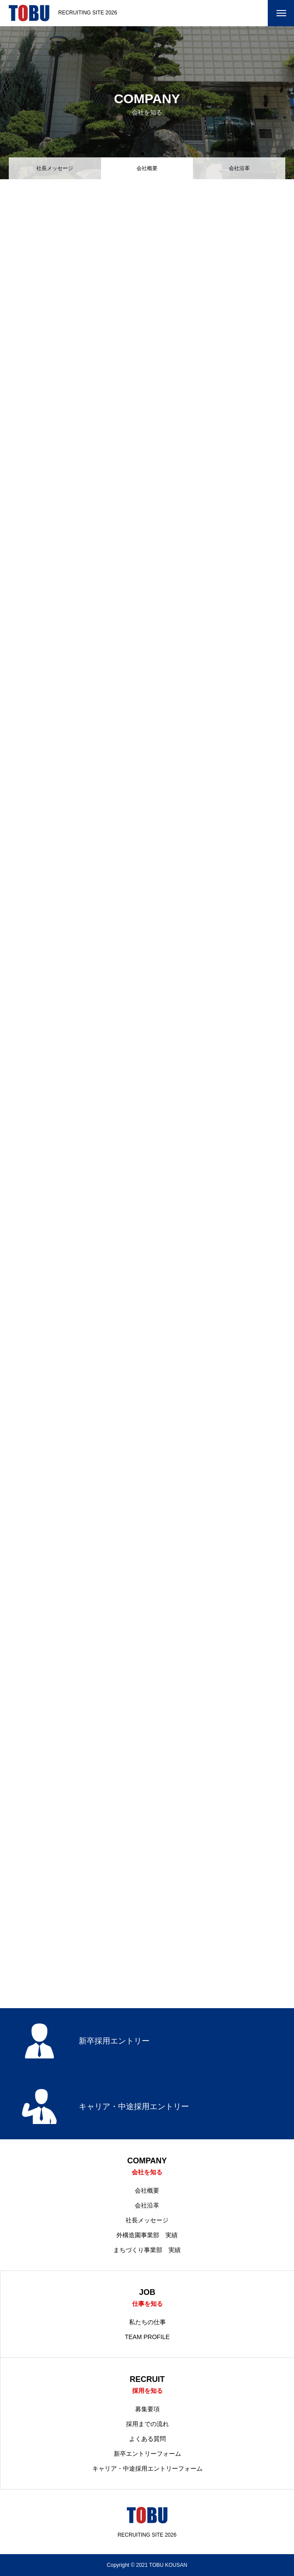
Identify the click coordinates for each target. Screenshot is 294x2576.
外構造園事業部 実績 (147, 2235)
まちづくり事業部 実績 (147, 2250)
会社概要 (147, 2190)
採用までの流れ (147, 2424)
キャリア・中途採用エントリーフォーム (147, 2468)
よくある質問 (147, 2439)
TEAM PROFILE (147, 2337)
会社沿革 (239, 168)
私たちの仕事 (147, 2322)
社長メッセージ (54, 168)
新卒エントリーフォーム (147, 2454)
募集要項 (147, 2409)
